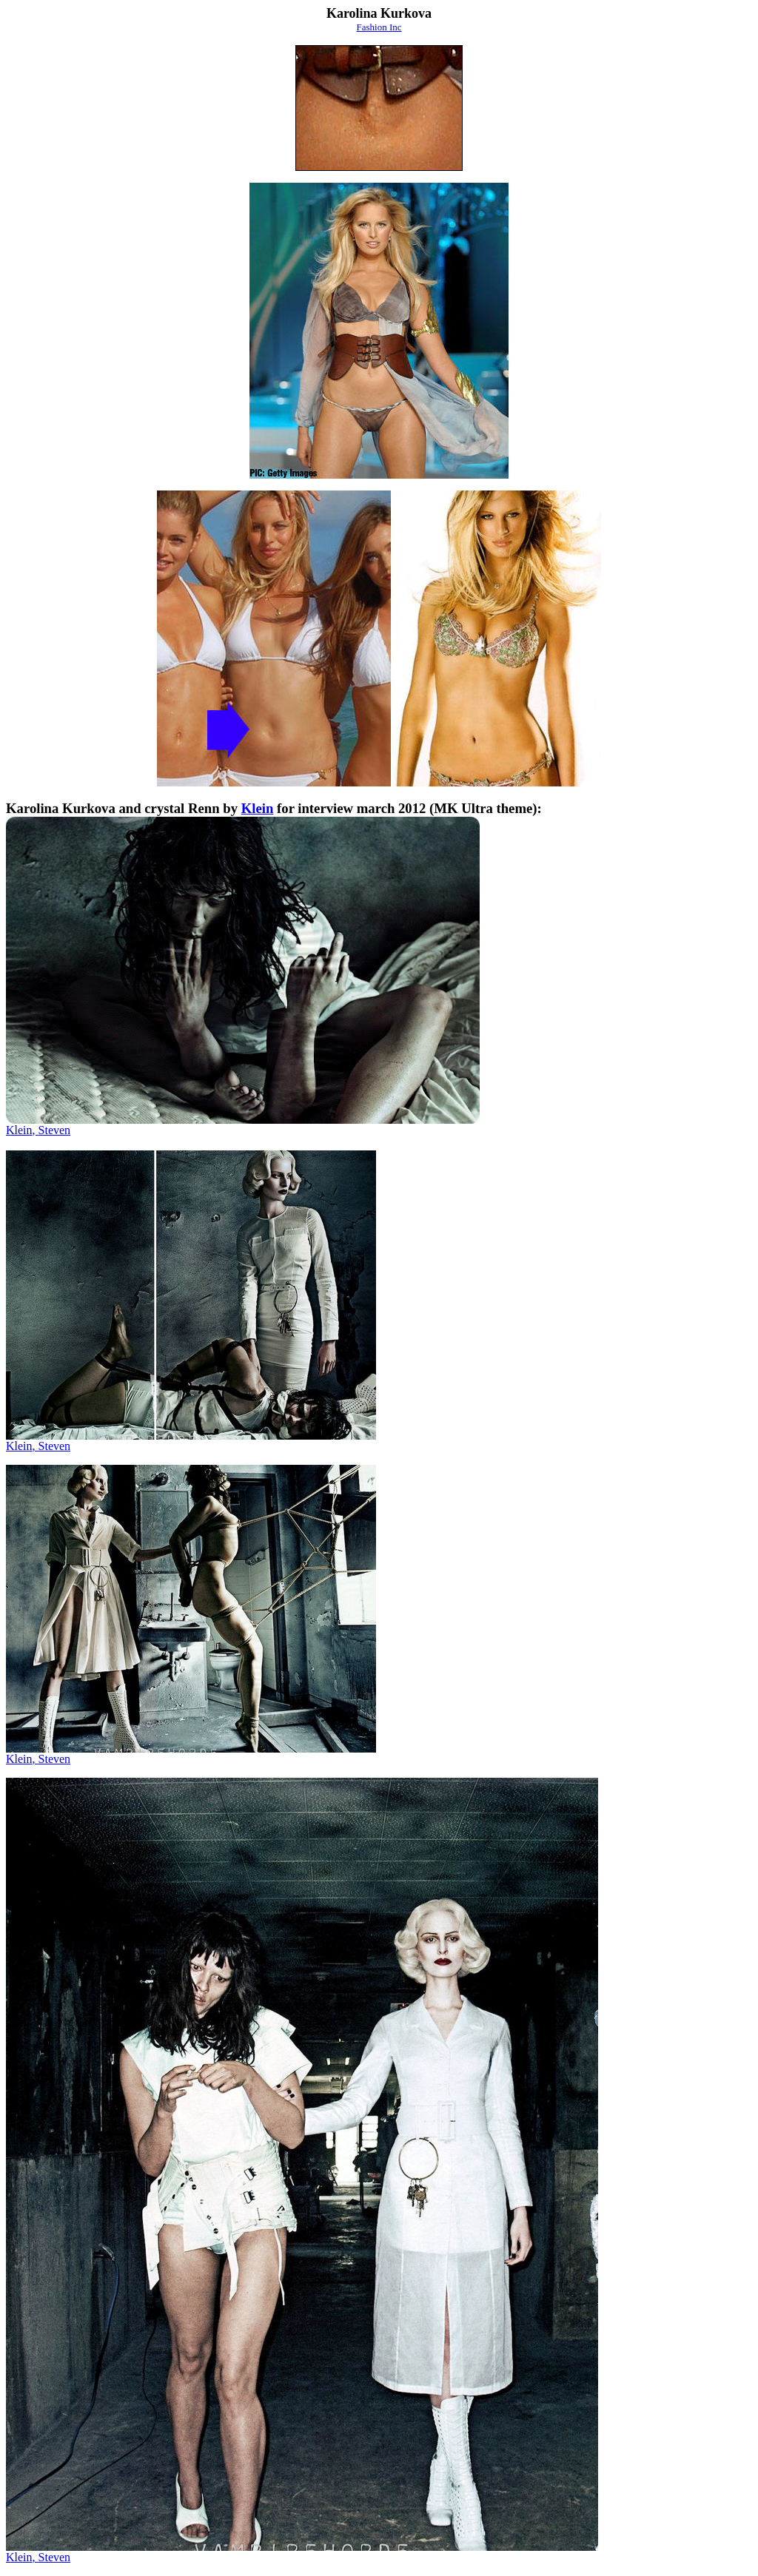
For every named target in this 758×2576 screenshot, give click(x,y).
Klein (257, 808)
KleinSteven (38, 1446)
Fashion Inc (378, 27)
